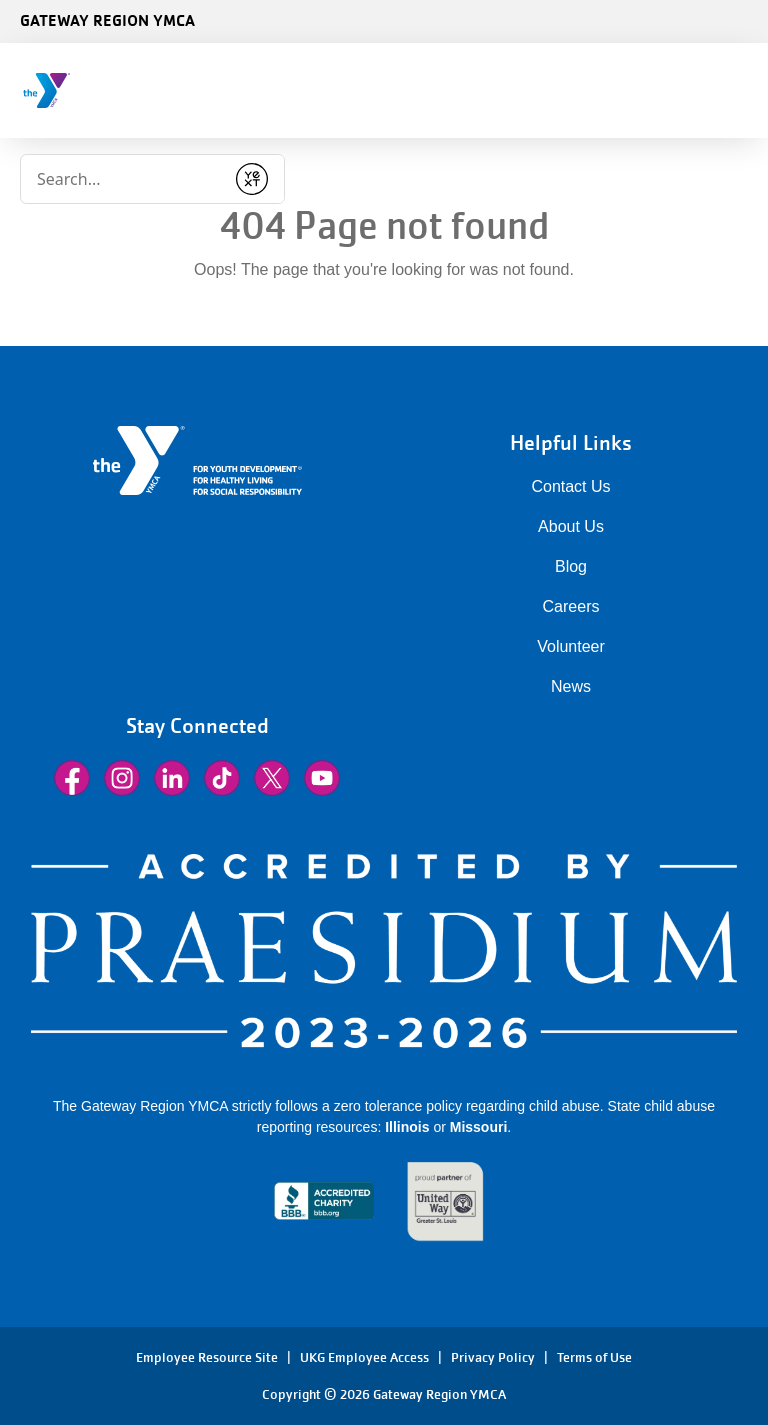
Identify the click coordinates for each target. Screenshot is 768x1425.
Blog (571, 566)
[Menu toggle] (737, 84)
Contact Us (570, 486)
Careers (571, 606)
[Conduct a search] (122, 179)
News (571, 686)
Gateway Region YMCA (107, 20)
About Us (571, 526)
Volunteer (571, 646)
